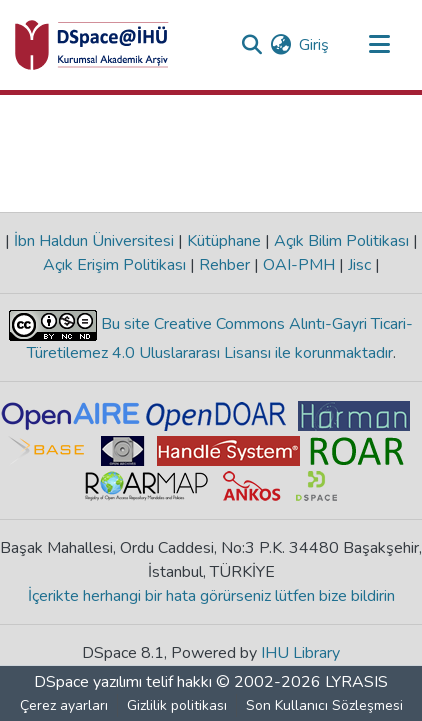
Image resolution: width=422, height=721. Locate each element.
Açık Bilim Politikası (341, 241)
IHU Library (300, 653)
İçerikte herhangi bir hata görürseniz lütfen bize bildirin (211, 596)
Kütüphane (224, 241)
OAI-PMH (299, 265)
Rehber (224, 265)
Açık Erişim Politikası (116, 265)
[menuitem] (280, 45)
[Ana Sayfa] (92, 45)
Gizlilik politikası (177, 705)
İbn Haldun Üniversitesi (94, 241)
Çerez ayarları (64, 705)
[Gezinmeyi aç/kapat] (379, 45)
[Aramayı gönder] (251, 45)
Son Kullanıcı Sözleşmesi (324, 705)
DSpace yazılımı (88, 682)
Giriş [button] (315, 45)
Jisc (359, 265)
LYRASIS (356, 682)
